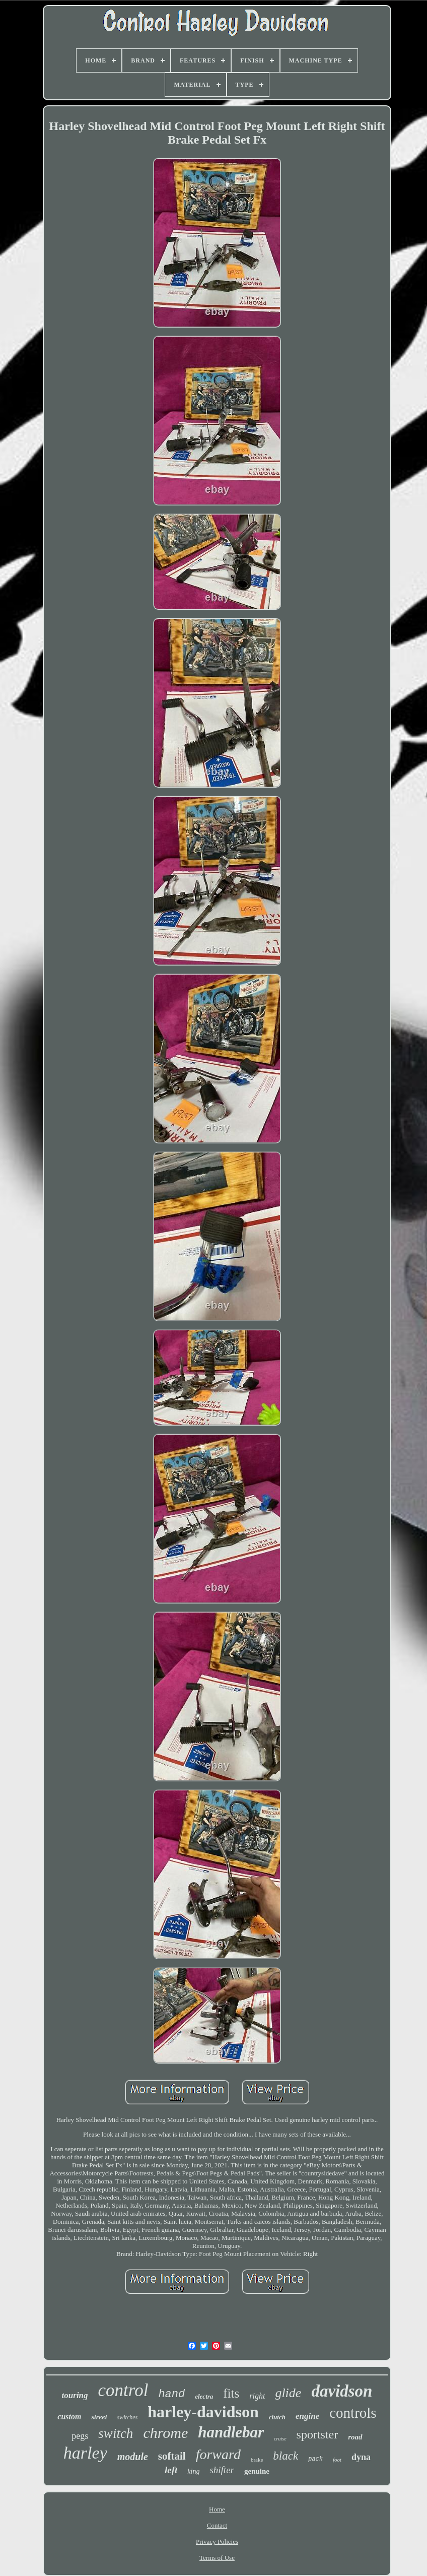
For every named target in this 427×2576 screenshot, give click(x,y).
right (257, 2396)
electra (204, 2396)
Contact (217, 2525)
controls (352, 2413)
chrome (165, 2432)
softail (172, 2456)
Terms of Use (217, 2557)
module (132, 2456)
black (285, 2456)
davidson (341, 2391)
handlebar (231, 2432)
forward (218, 2454)
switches (127, 2417)
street (99, 2417)
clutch (277, 2417)
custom (69, 2416)
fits (231, 2393)
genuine (256, 2471)
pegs (80, 2436)
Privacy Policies (217, 2541)
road (355, 2437)
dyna (361, 2457)
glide (288, 2393)
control (123, 2390)
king (193, 2471)
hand (171, 2394)
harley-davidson (203, 2412)
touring (75, 2395)
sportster (317, 2434)
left (171, 2470)
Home (217, 2509)
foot (337, 2460)
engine (307, 2416)
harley (85, 2452)
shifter (221, 2470)
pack (315, 2459)
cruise (280, 2438)
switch (115, 2433)
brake (257, 2460)
